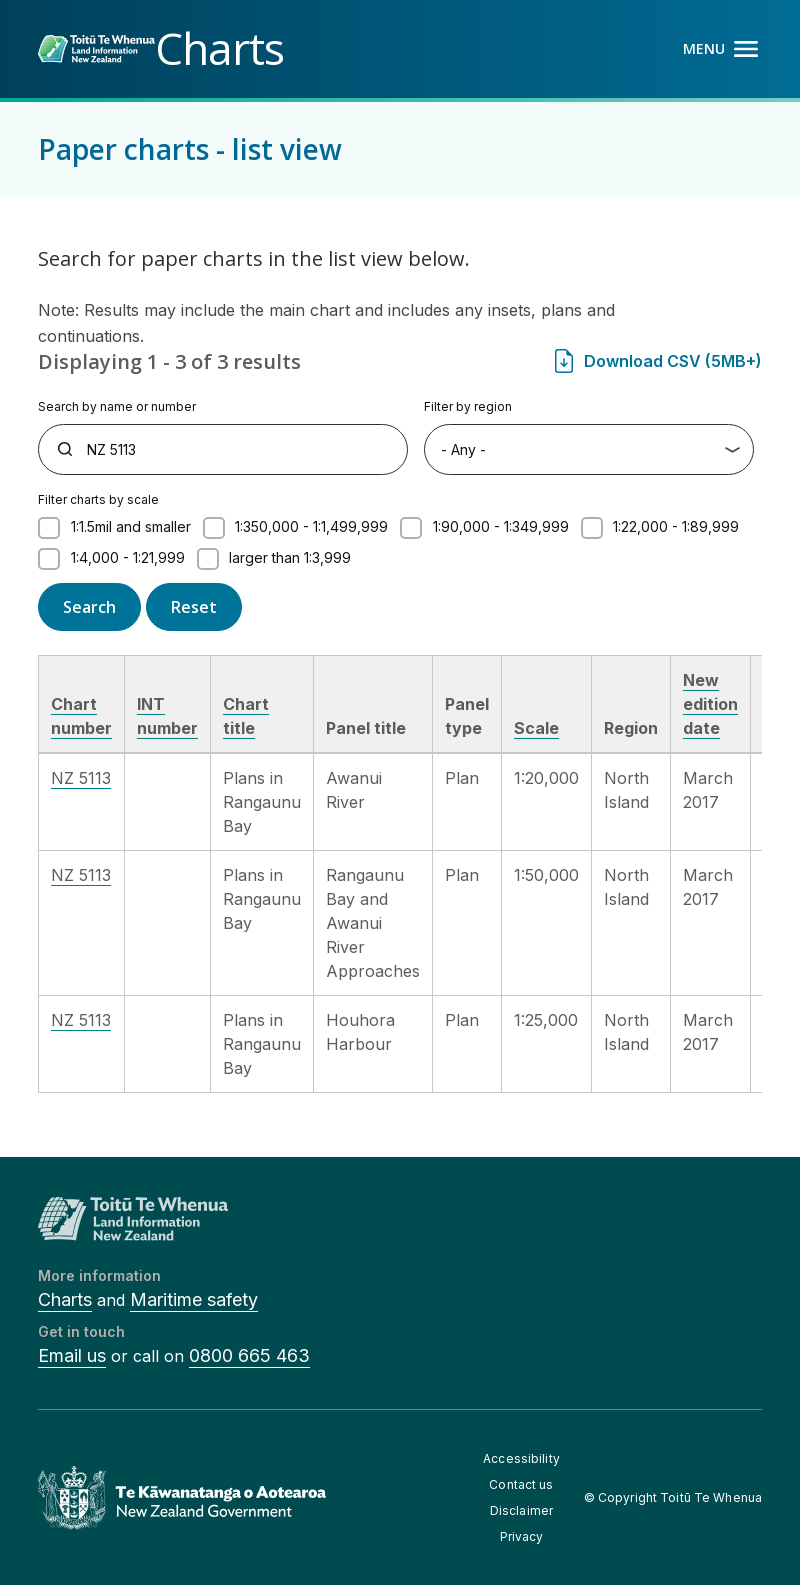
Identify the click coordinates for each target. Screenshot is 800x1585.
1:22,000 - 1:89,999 (676, 526)
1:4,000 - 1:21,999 (128, 557)
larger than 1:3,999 (290, 557)
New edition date (710, 704)
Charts (65, 1299)
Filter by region (468, 406)
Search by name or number (117, 406)
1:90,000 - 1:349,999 (501, 526)
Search (89, 607)
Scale (536, 728)
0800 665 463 (249, 1355)
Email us (72, 1355)
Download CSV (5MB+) (673, 361)
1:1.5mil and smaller (131, 526)
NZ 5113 (81, 778)
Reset (194, 607)
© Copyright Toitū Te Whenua (673, 1497)
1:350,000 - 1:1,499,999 (311, 526)
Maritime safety (194, 1299)
